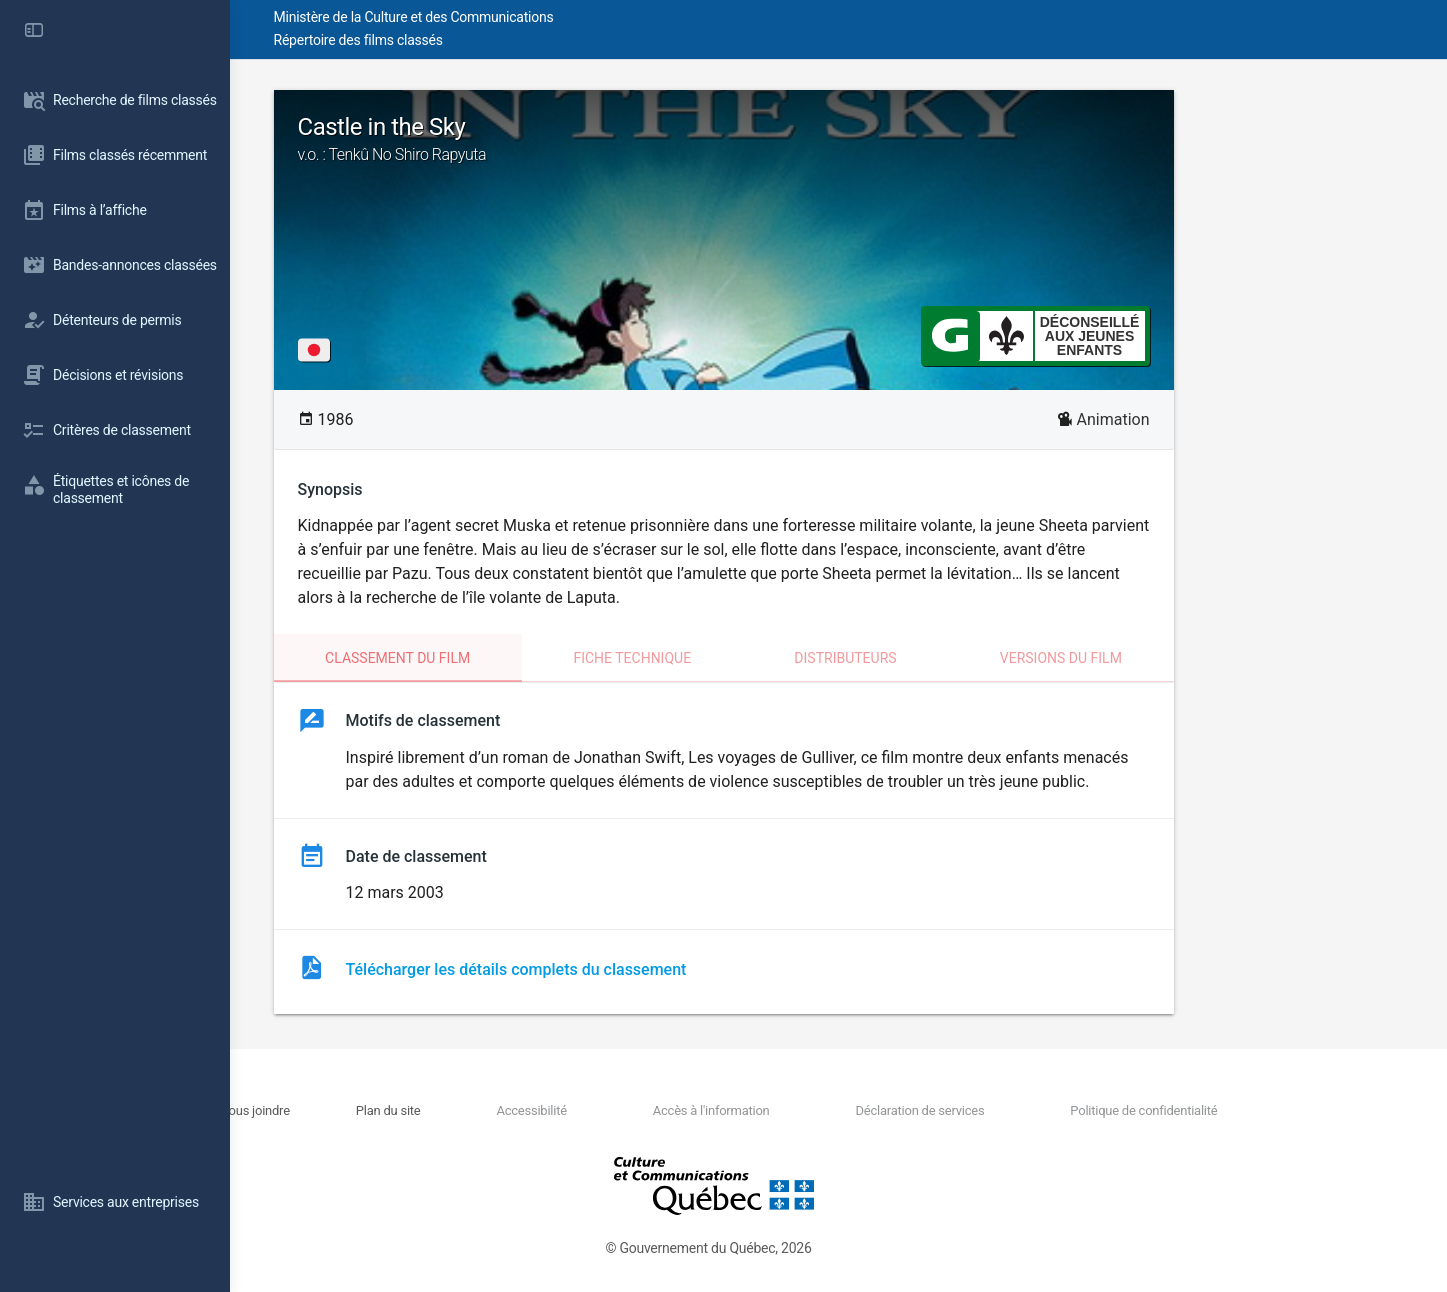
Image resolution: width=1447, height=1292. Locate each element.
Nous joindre (419, 1110)
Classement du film (512, 658)
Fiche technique (747, 658)
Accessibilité (656, 1110)
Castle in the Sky (839, 139)
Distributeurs (960, 658)
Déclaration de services (1005, 1110)
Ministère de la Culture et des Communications (590, 17)
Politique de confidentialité (1209, 1110)
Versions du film (1176, 658)
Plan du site (532, 1110)
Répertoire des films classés (534, 40)
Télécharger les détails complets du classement (631, 969)
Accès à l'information (816, 1110)
